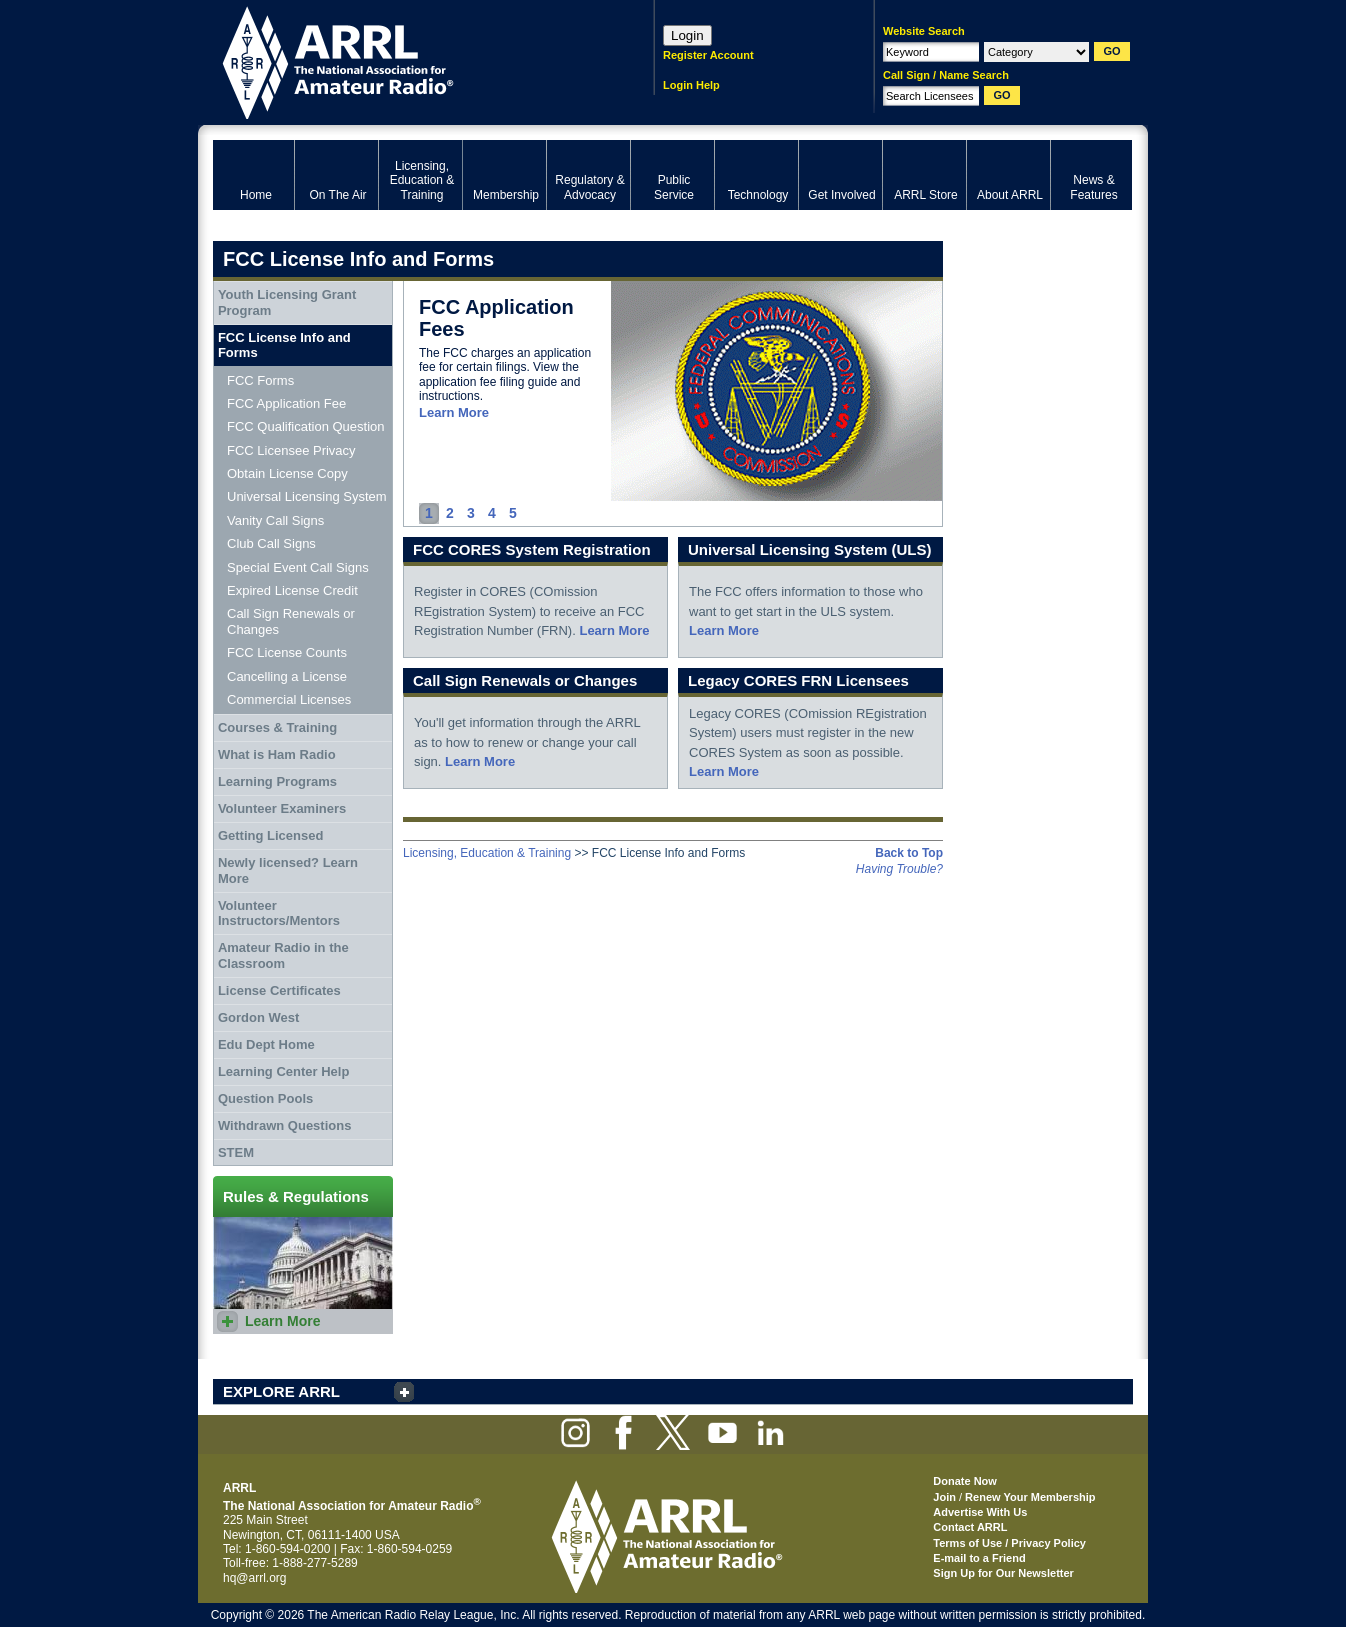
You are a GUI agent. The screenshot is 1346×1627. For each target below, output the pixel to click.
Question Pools (265, 1098)
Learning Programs (277, 781)
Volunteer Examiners (282, 808)
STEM (236, 1152)
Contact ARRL (970, 1527)
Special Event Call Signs (298, 567)
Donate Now (965, 1481)
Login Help (691, 85)
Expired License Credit (292, 590)
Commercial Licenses (289, 699)
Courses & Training (277, 727)
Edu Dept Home (266, 1044)
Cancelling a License (287, 676)
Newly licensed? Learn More (288, 870)
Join (944, 1497)
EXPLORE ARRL (281, 1391)
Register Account (708, 55)
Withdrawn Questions (285, 1125)
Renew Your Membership (1030, 1497)
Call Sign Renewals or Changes (291, 621)
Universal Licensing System (307, 496)
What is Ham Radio (277, 754)
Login (687, 35)
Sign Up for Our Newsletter (1003, 1573)
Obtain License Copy (287, 473)
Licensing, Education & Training (487, 853)
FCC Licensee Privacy (291, 450)
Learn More (454, 412)
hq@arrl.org (255, 1578)
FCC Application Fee (286, 403)
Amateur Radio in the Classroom (283, 955)
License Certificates (279, 990)
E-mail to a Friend (979, 1558)
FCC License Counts (287, 652)
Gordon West (258, 1017)
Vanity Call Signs (275, 520)
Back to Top (909, 853)
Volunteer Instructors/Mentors (279, 913)
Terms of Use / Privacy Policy (1009, 1543)
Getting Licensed (270, 835)
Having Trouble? (899, 869)
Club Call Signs (271, 543)
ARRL (407, 60)
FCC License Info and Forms (284, 345)
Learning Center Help (283, 1071)
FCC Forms (260, 380)
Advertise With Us (980, 1512)
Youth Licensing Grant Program (287, 302)
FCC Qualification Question (306, 426)
